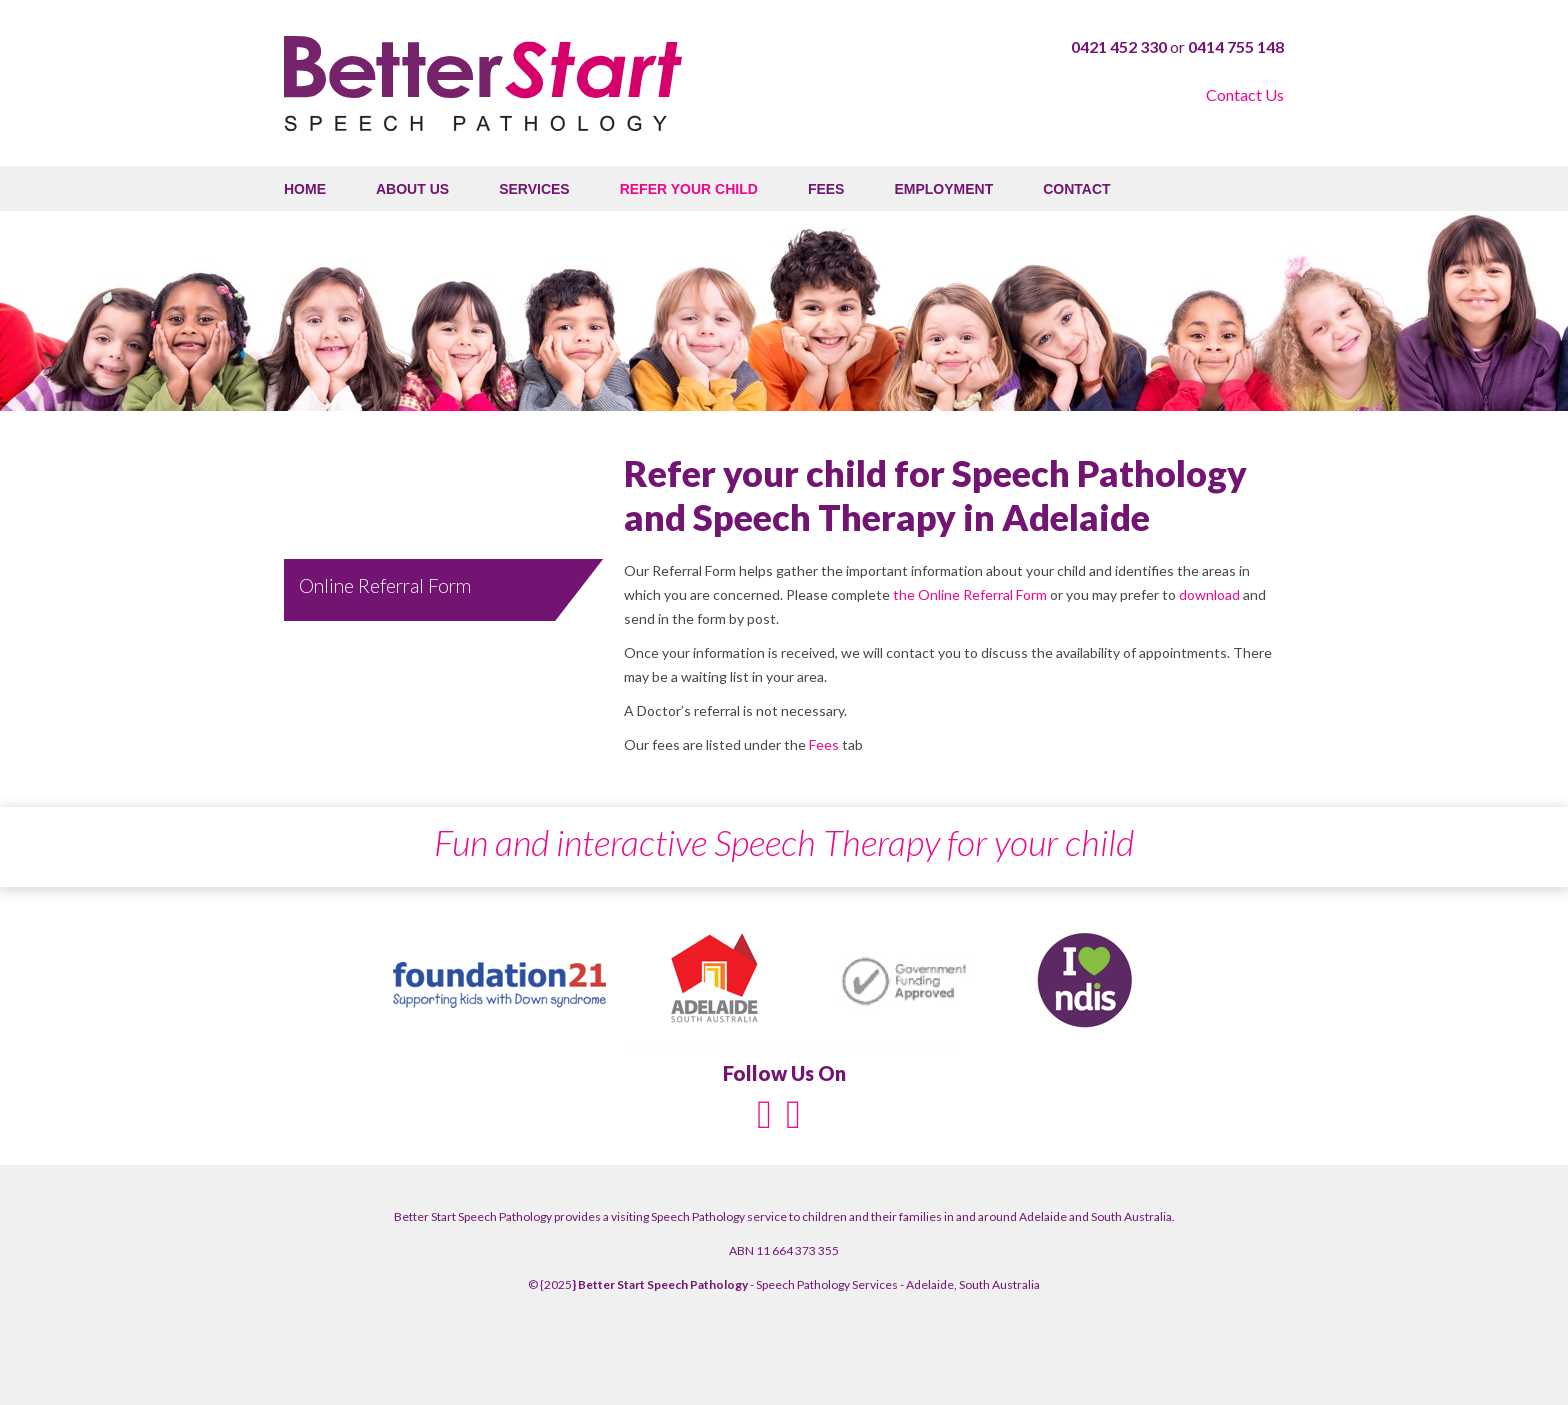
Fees (826, 189)
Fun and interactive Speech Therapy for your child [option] (784, 842)
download (1209, 594)
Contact (1076, 189)
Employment (943, 189)
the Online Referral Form (971, 594)
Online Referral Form (385, 585)
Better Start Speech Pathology (483, 83)
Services (534, 189)
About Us (412, 189)
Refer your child (689, 189)
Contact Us (1245, 94)
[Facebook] (764, 1113)
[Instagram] (793, 1113)
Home (305, 189)
